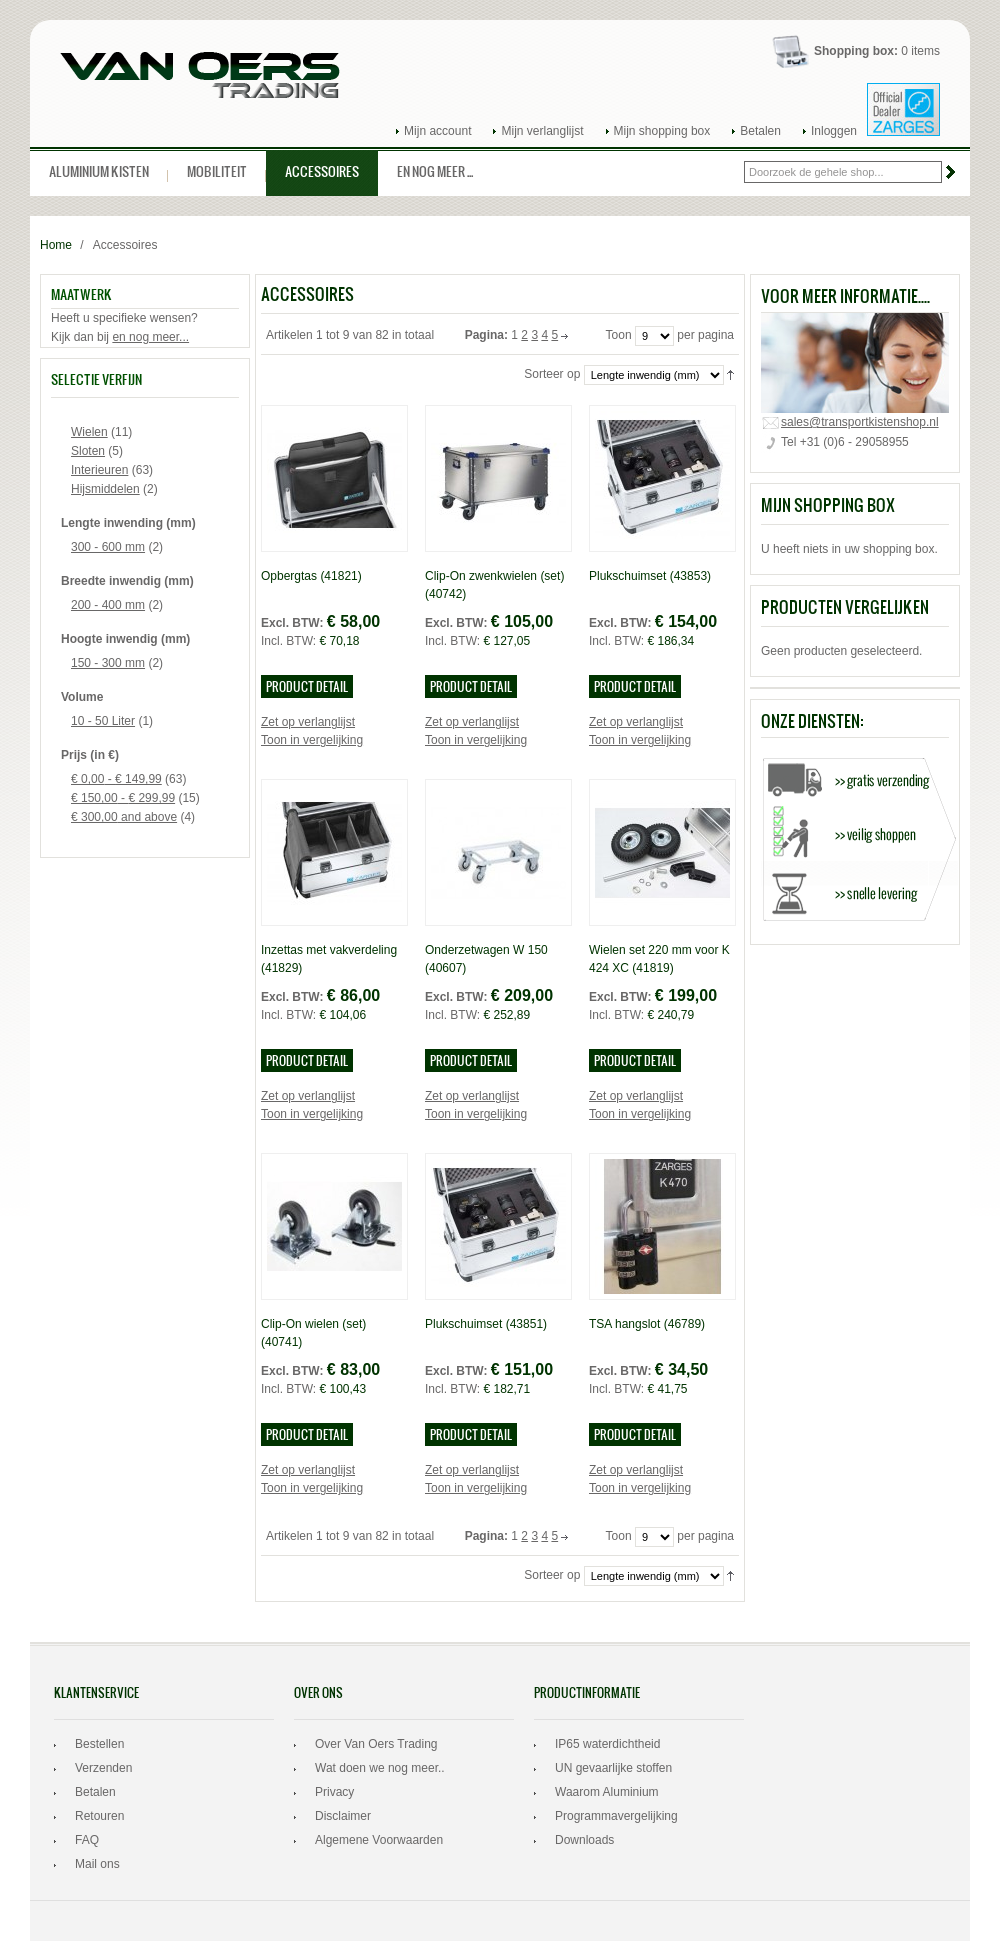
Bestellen (99, 1744)
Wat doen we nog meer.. (380, 1768)
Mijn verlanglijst (542, 131)
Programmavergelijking (616, 1816)
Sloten (88, 451)
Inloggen (834, 131)
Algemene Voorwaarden (379, 1840)
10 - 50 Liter (103, 721)
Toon (619, 336)
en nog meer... (150, 337)
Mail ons (97, 1864)
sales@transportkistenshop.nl (860, 422)
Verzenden (103, 1768)
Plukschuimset (650, 576)
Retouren (99, 1816)
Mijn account (437, 131)
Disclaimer (343, 1816)
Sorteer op (552, 375)
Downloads (584, 1840)
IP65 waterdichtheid (607, 1744)
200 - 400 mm (108, 605)
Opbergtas (311, 576)
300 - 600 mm (108, 547)
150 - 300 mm (108, 663)
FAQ (87, 1840)
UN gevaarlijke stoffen (613, 1768)
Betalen (760, 131)
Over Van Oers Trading (376, 1744)
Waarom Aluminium (607, 1792)
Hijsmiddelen (105, 489)
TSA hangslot (647, 1324)
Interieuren (99, 470)
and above (124, 817)
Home (56, 245)
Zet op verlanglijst (308, 722)
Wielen (89, 432)
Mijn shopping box (662, 131)
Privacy (334, 1792)
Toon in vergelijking (312, 740)
